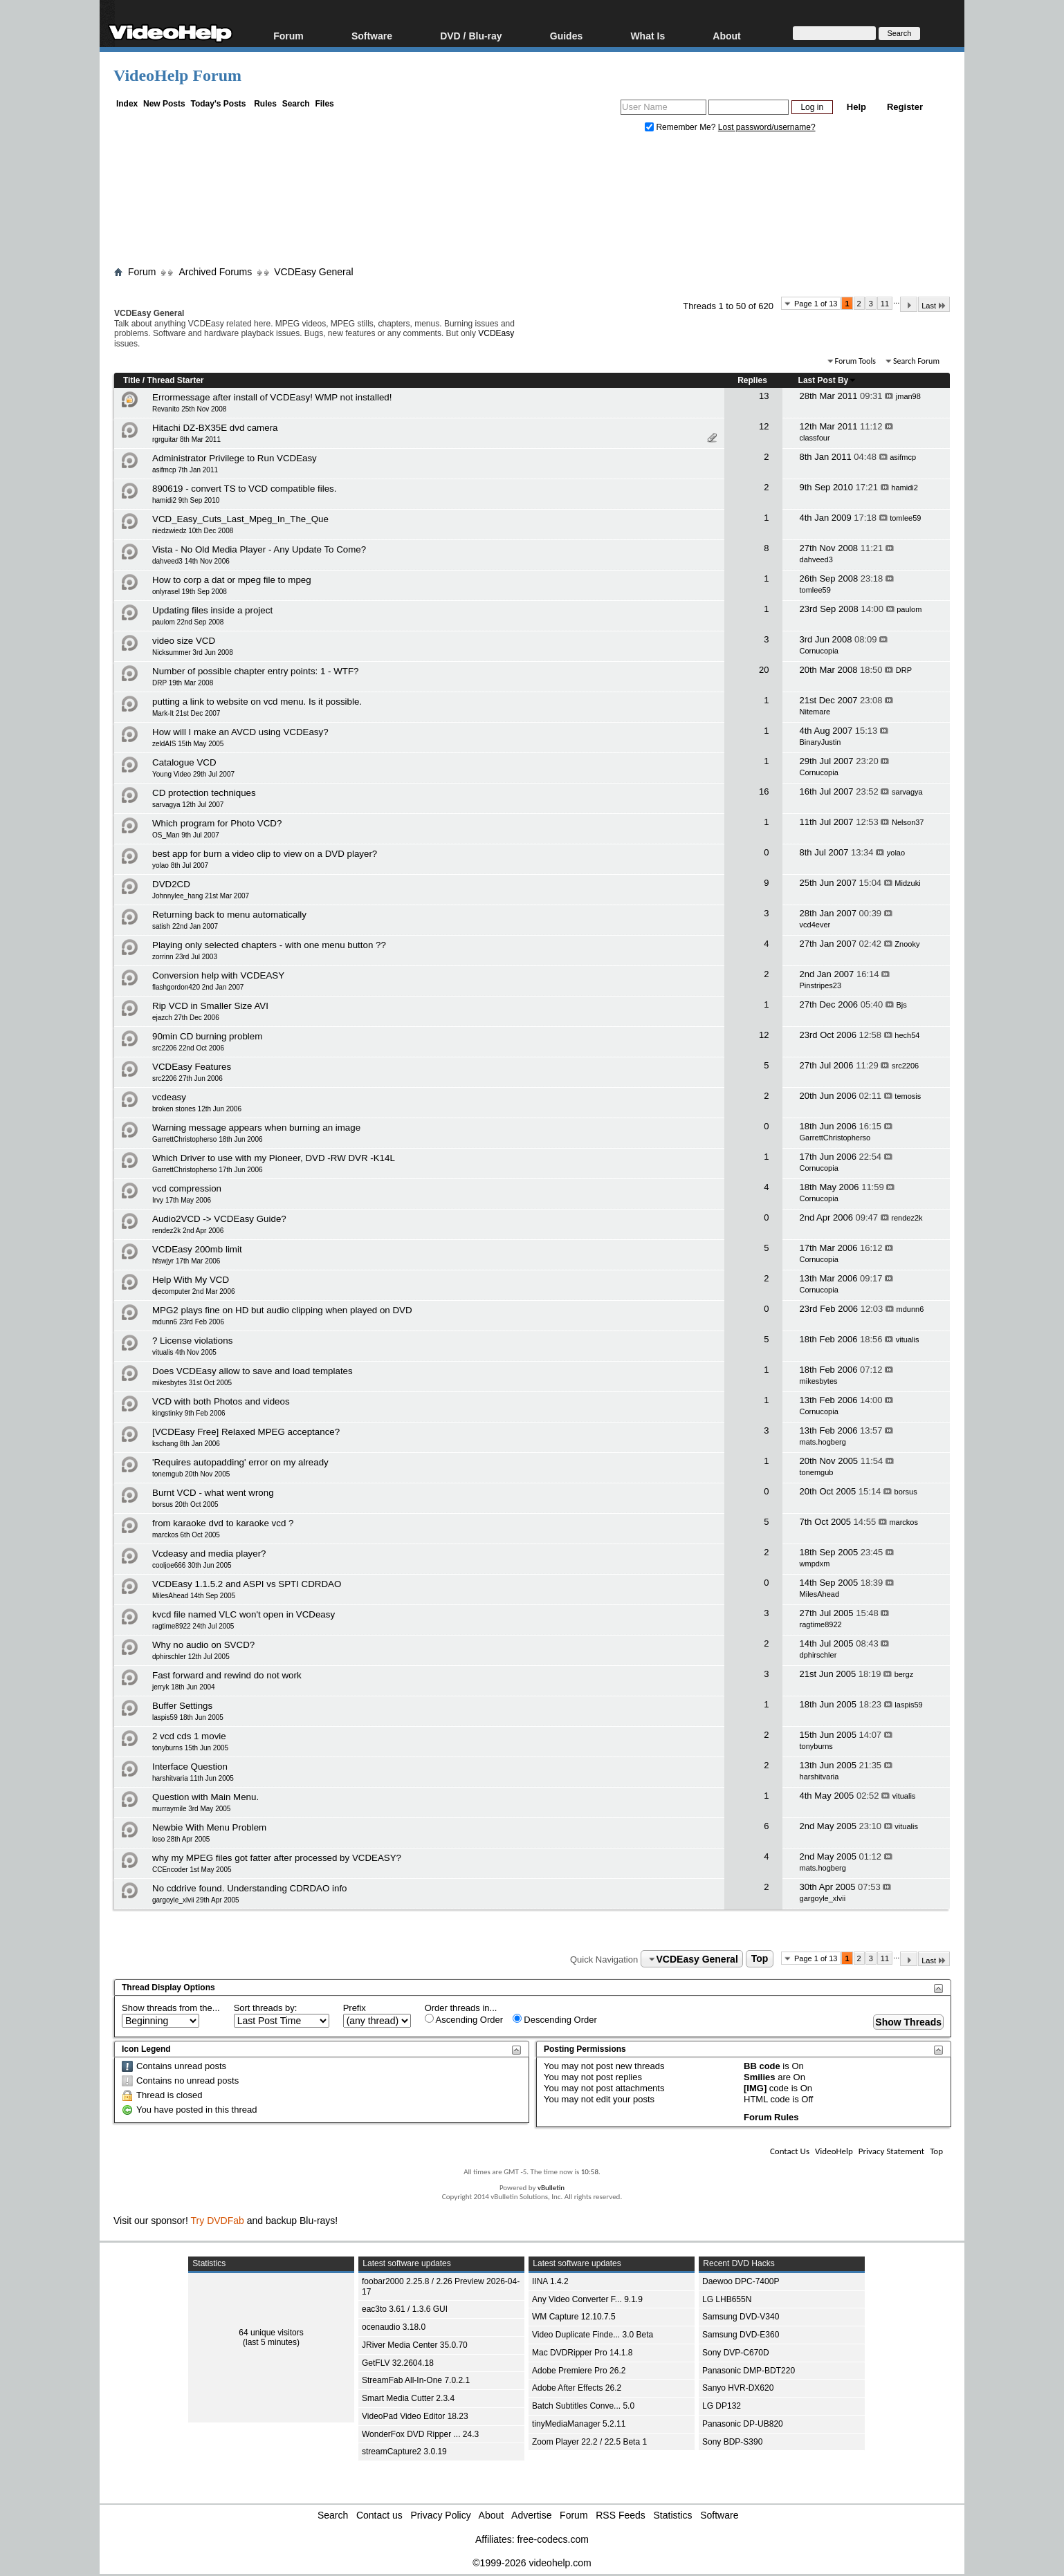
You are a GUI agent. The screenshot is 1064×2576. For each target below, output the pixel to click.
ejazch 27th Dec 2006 (185, 1017)
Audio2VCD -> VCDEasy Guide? (219, 1219)
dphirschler (818, 1655)
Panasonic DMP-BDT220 (748, 2370)
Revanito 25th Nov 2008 (189, 409)
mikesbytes (819, 1381)
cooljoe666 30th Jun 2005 (192, 1565)
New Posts (164, 104)
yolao (896, 853)
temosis (908, 1096)
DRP (904, 670)
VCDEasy (496, 333)
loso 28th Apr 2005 (181, 1839)
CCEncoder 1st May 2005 (192, 1869)
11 (885, 303)
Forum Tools (855, 361)
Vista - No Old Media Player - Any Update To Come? (259, 549)
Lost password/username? (767, 127)
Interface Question (190, 1766)
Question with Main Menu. (205, 1797)
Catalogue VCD (184, 762)
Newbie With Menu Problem (209, 1827)
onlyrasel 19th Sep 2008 (189, 591)
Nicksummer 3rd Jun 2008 (192, 652)
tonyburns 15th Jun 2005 (190, 1748)
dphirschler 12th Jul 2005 (191, 1656)
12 (764, 426)
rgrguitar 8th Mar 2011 (186, 439)
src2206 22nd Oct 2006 (188, 1048)
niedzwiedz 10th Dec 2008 (192, 531)
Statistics (673, 2515)
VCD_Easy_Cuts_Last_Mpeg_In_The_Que (240, 519)
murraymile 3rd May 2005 (191, 1809)
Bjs (902, 1005)
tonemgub (817, 1472)
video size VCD (183, 641)
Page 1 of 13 (815, 303)
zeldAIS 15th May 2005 (187, 744)
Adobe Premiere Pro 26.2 (578, 2370)
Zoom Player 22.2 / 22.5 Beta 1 (589, 2442)
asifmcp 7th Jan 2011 (185, 470)
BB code (762, 2066)
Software (371, 35)
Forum (288, 35)
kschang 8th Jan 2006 (186, 1443)
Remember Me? (681, 127)
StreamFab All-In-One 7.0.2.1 (416, 2380)
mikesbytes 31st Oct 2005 (192, 1383)
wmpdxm (815, 1563)
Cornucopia (819, 651)
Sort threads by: (265, 2008)
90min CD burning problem (207, 1036)
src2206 (905, 1066)
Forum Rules (771, 2117)
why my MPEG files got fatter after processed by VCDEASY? (276, 1858)
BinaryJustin (820, 742)
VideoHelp (834, 2151)
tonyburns (816, 1746)
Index (127, 104)
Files (324, 104)
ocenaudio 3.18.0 (393, 2327)
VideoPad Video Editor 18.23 (415, 2416)
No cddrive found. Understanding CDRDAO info (249, 1888)
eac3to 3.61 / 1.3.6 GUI (405, 2309)
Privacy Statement (891, 2151)
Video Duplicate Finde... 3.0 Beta (592, 2334)
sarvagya (907, 792)
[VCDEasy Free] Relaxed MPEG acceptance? (246, 1432)
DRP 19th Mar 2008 (182, 683)
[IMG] (755, 2088)
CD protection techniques (204, 793)
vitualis (907, 1339)
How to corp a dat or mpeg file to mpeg (231, 580)
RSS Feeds (620, 2515)
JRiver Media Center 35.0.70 (415, 2345)
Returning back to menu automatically (229, 914)
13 (764, 396)
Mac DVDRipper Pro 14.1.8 (582, 2352)
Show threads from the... (171, 2008)
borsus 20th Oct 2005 (185, 1504)
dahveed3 (816, 559)
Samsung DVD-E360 (740, 2334)
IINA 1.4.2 (550, 2281)
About (726, 35)
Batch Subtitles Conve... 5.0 (583, 2406)
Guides (566, 35)
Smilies (760, 2077)
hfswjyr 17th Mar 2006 (186, 1261)
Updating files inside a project (212, 610)
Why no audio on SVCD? (203, 1645)
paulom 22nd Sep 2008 (187, 622)
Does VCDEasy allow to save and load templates (252, 1371)
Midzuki (907, 883)
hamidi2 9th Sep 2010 (185, 500)
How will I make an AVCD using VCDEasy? (240, 732)
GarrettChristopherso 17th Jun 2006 (207, 1170)
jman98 (908, 396)
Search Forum (916, 361)
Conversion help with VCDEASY (218, 975)
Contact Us (789, 2151)
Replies (752, 380)
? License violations (192, 1340)
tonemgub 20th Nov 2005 (191, 1474)
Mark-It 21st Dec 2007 (186, 713)
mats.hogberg (823, 1442)
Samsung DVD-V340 (740, 2317)
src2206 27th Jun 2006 (187, 1078)
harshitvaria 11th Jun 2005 (193, 1778)
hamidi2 (904, 487)
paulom (909, 609)
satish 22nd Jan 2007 (185, 926)
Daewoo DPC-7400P (740, 2281)
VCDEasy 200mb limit (197, 1249)
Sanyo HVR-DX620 (737, 2388)
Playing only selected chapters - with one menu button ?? (269, 945)
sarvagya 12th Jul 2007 (187, 804)
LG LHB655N (726, 2299)
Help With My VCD (190, 1280)
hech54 (907, 1035)
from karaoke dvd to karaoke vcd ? (222, 1523)
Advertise (531, 2515)
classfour (815, 438)
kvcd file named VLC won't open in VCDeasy (243, 1614)
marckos (903, 1522)
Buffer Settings (182, 1706)
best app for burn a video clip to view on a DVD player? (264, 854)
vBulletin (551, 2187)
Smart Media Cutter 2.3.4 (408, 2398)
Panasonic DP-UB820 (742, 2424)
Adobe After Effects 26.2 (576, 2388)
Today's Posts (218, 104)
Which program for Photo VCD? (217, 823)
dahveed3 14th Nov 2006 (191, 561)
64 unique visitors (271, 2332)
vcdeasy (169, 1097)
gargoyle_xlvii (823, 1898)
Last (933, 305)
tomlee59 (905, 518)
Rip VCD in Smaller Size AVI (210, 1006)
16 (764, 791)
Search (296, 104)
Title (131, 380)
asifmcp (903, 457)
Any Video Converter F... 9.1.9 (587, 2299)
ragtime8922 (821, 1624)
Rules (265, 104)
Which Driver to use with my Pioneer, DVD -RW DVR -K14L (273, 1158)
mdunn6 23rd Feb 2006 (188, 1322)
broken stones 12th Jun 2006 (196, 1109)
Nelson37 (908, 822)
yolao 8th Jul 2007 (180, 865)
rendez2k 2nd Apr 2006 (187, 1230)
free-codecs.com (552, 2539)
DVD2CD (171, 884)
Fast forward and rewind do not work (227, 1675)
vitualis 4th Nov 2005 (184, 1352)
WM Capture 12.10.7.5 (574, 2317)
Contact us (379, 2515)
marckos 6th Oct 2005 (186, 1535)
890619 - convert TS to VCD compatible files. (244, 488)
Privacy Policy (441, 2515)
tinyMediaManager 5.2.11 (578, 2424)
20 (764, 670)
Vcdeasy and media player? (209, 1553)
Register (905, 107)
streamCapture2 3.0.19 (404, 2451)
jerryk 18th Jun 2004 (183, 1687)
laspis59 (908, 1705)
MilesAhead (819, 1594)
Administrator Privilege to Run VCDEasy (234, 458)
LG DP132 (721, 2406)
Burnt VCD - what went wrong (213, 1493)
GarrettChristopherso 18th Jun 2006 (207, 1139)
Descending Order (555, 2019)
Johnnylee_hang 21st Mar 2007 (200, 896)
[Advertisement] (532, 202)
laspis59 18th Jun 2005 (187, 1717)
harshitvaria (819, 1776)
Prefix (354, 2008)
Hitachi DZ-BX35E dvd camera (214, 428)
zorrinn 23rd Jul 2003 (184, 957)
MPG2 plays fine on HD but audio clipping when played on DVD (282, 1310)
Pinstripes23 (821, 985)
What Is (647, 35)
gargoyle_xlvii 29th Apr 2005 (195, 1900)
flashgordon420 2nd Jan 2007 (198, 987)
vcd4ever (815, 924)
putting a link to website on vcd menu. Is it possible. (257, 701)
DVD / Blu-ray (471, 35)
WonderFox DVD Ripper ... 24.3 (420, 2434)
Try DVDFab (217, 2220)
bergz (904, 1674)
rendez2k (906, 1218)
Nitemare (815, 711)
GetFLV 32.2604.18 (398, 2363)
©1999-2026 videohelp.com (532, 2562)
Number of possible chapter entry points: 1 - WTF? (255, 671)
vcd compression (186, 1188)
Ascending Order (464, 2019)
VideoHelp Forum (177, 75)
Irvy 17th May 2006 (181, 1200)
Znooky (907, 944)
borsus (906, 1492)
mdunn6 (910, 1309)
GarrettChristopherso (835, 1137)
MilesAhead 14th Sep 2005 (193, 1596)
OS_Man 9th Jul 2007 (185, 835)
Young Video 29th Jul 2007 (193, 774)
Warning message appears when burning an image (256, 1127)
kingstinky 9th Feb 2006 (189, 1413)
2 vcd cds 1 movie (189, 1736)
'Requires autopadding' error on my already (240, 1462)
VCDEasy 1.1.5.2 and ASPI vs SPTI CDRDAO (246, 1584)
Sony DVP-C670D (735, 2352)
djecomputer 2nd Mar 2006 (193, 1291)
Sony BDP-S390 (732, 2442)
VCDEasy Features (191, 1067)
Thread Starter (175, 380)
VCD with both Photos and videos (221, 1401)
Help (856, 107)
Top (760, 1959)
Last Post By (827, 380)
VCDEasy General (313, 271)
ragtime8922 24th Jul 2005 (193, 1626)
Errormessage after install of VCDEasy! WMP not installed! (272, 397)
